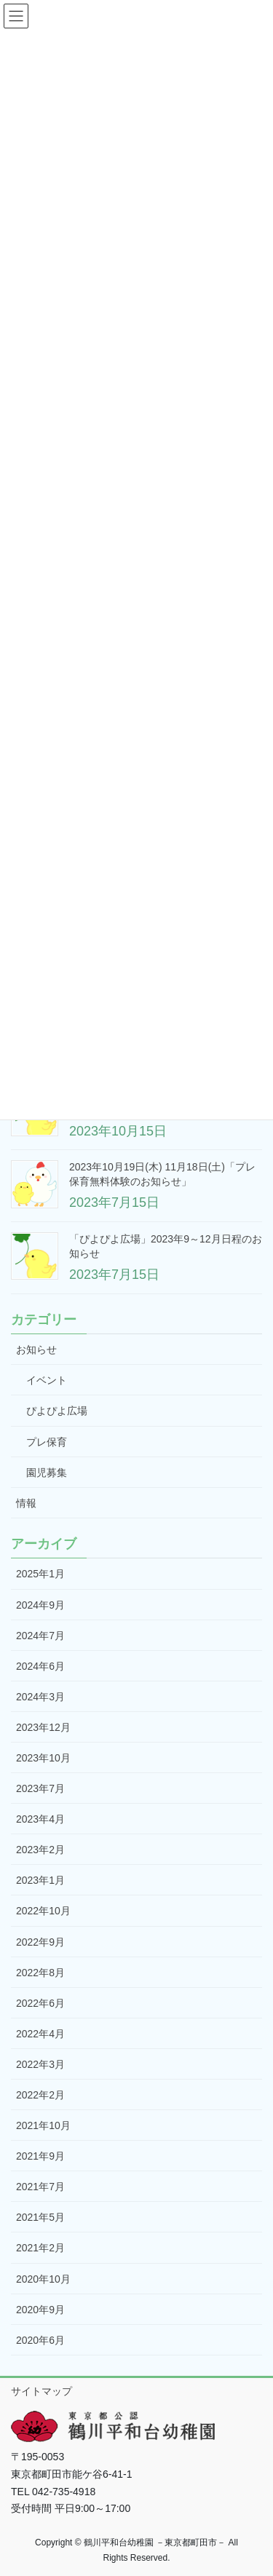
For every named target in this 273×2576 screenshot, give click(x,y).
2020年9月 (40, 2309)
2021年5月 (40, 2217)
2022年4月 (40, 2034)
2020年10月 (43, 2279)
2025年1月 (40, 1574)
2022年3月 (40, 2064)
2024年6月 (40, 1666)
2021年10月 (43, 2125)
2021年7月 (40, 2186)
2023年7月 (40, 1788)
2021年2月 (40, 2248)
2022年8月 (40, 1972)
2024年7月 (40, 1635)
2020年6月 (40, 2340)
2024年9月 (40, 1605)
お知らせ (36, 1349)
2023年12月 (43, 1727)
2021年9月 (40, 2156)
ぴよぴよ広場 (56, 1410)
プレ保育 (46, 1442)
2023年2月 (40, 1849)
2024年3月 (40, 1697)
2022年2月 (40, 2095)
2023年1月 (40, 1880)
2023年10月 (43, 1758)
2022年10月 (43, 1911)
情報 (26, 1503)
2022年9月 (40, 1942)
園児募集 (46, 1472)
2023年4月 (40, 1819)
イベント (46, 1380)
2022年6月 (40, 2003)
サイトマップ (41, 2391)
